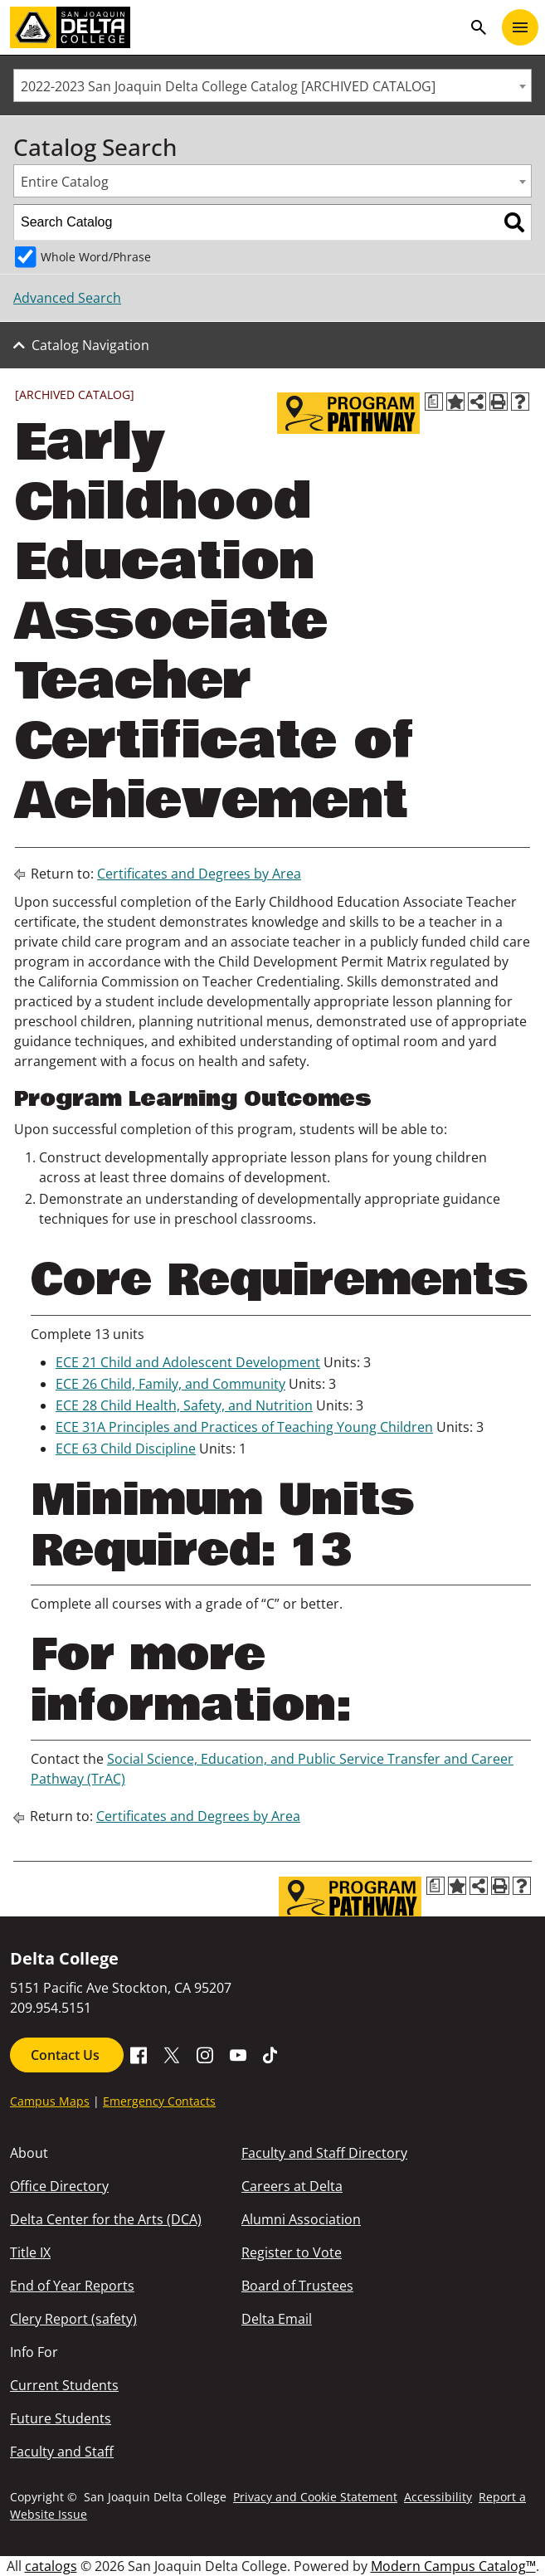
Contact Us (67, 2055)
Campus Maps (50, 2101)
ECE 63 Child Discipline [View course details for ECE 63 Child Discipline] (126, 1448)
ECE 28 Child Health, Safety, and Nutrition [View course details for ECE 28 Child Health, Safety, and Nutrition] (184, 1405)
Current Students (64, 2385)
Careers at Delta (292, 2186)
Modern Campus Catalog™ (453, 2566)
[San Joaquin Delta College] (236, 27)
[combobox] (272, 85)
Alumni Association (301, 2219)
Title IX (30, 2252)
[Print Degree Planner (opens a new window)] (434, 401)
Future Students (60, 2418)
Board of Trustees (297, 2286)
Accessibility (438, 2497)
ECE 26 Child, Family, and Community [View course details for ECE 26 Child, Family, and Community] (170, 1384)
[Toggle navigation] (520, 27)
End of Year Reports (72, 2286)
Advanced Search (67, 298)
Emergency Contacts (159, 2101)
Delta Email (276, 2319)
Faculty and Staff (62, 2451)
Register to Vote (291, 2252)
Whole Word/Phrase (96, 257)
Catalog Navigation (90, 345)
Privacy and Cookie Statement (315, 2497)
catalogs (51, 2566)
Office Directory (59, 2186)
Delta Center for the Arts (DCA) (106, 2219)
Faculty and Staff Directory (324, 2153)
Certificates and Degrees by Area (199, 873)
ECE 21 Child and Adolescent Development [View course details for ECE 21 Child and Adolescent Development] (188, 1362)
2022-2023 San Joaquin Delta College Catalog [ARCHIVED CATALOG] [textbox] (228, 86)
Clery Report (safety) (73, 2319)
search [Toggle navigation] (479, 27)
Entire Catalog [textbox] (65, 182)
